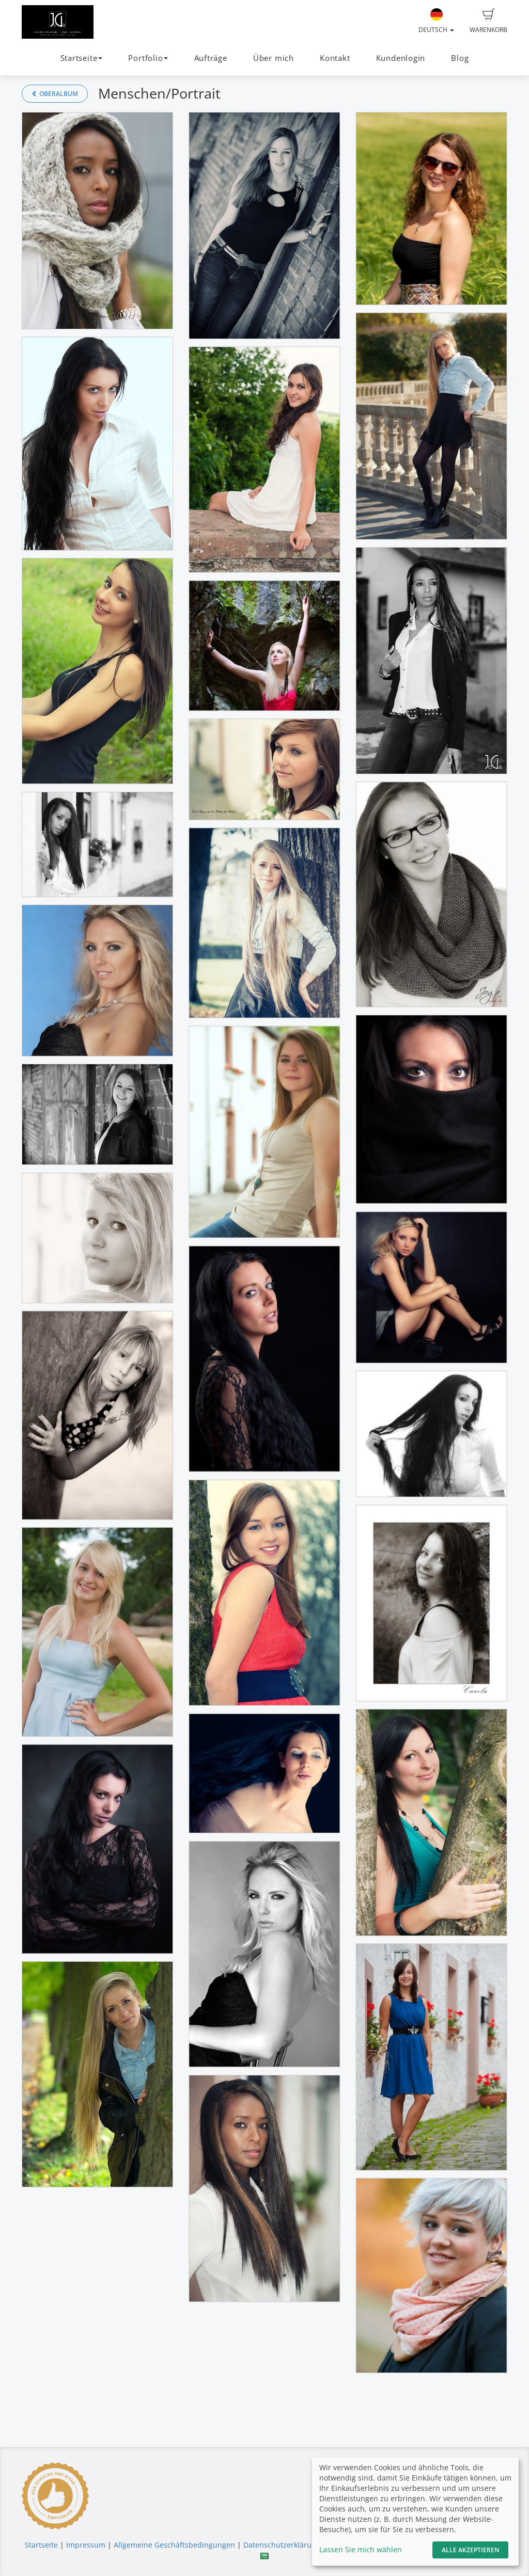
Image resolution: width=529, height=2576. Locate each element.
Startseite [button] (81, 58)
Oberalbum (55, 93)
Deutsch (436, 21)
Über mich (273, 58)
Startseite (41, 2545)
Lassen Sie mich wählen (360, 2549)
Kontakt (335, 58)
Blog (460, 58)
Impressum (85, 2545)
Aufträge (210, 58)
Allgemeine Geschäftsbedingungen (174, 2545)
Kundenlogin (400, 58)
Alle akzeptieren (470, 2550)
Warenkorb (488, 21)
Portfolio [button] (148, 58)
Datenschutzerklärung (281, 2545)
